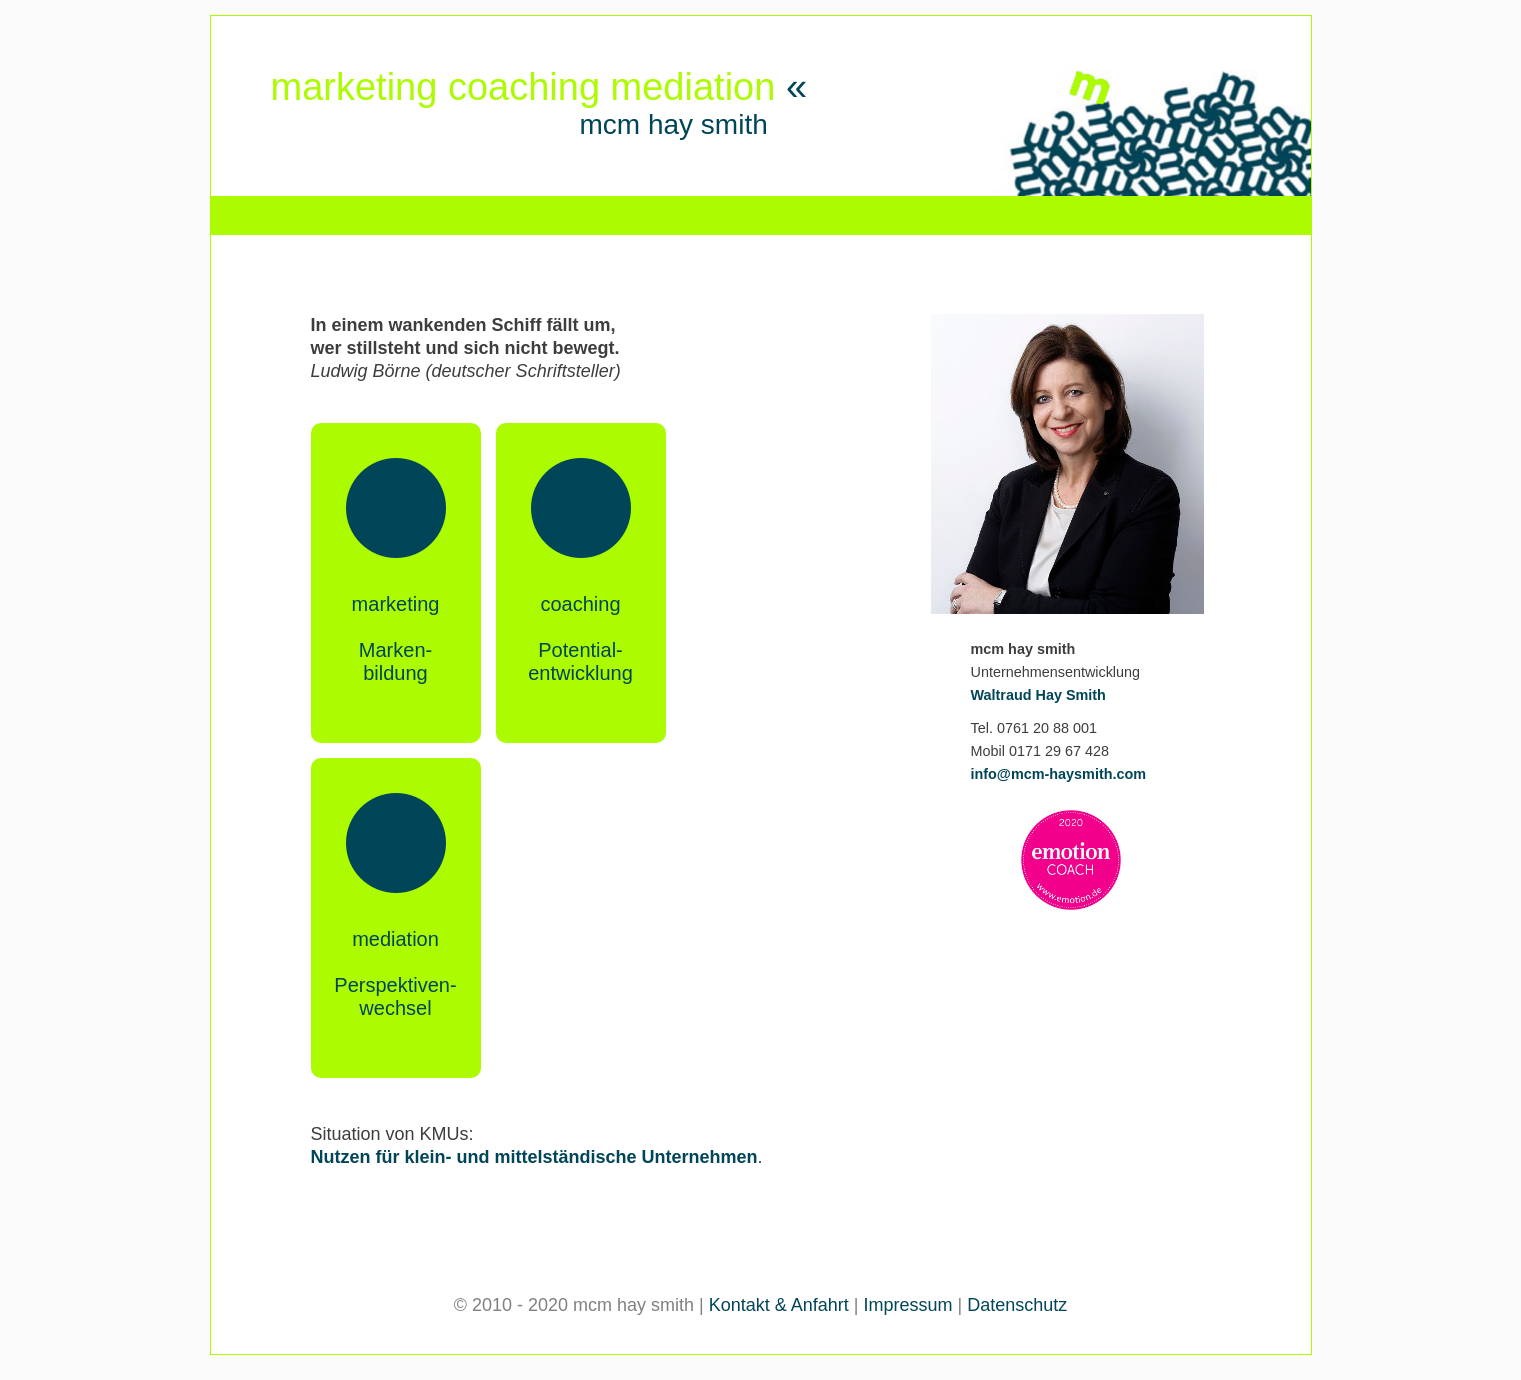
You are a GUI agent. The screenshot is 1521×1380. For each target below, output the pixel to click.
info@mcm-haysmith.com (1059, 774)
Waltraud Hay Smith (1038, 695)
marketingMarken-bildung (396, 638)
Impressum (908, 1305)
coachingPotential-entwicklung (580, 638)
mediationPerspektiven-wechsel (395, 973)
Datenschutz (1017, 1305)
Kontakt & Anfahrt (779, 1305)
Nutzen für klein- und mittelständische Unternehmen (534, 1157)
